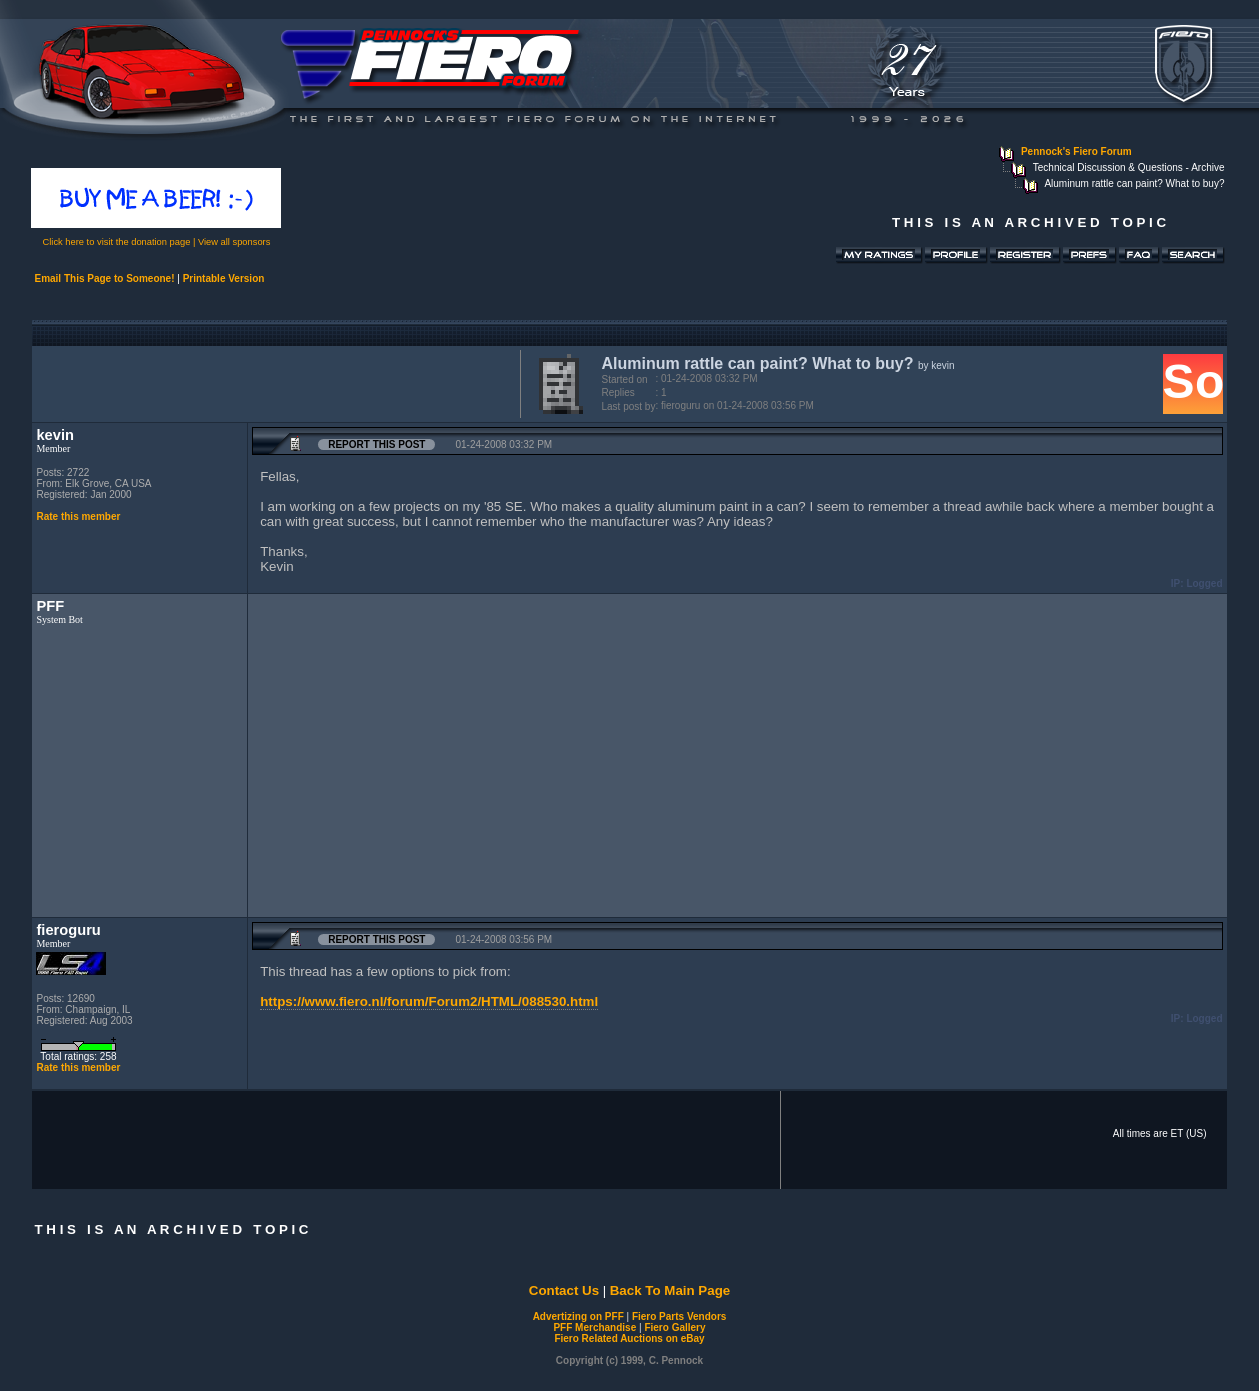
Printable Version (224, 278)
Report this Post (376, 444)
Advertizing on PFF (578, 1316)
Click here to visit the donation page (117, 242)
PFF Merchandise (594, 1327)
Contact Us (564, 1290)
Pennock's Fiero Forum (1076, 151)
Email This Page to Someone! (104, 278)
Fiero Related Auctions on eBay (629, 1338)
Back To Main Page (670, 1290)
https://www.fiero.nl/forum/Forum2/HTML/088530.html (429, 1001)
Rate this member (78, 516)
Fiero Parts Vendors (679, 1316)
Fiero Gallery (674, 1327)
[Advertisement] (272, 382)
